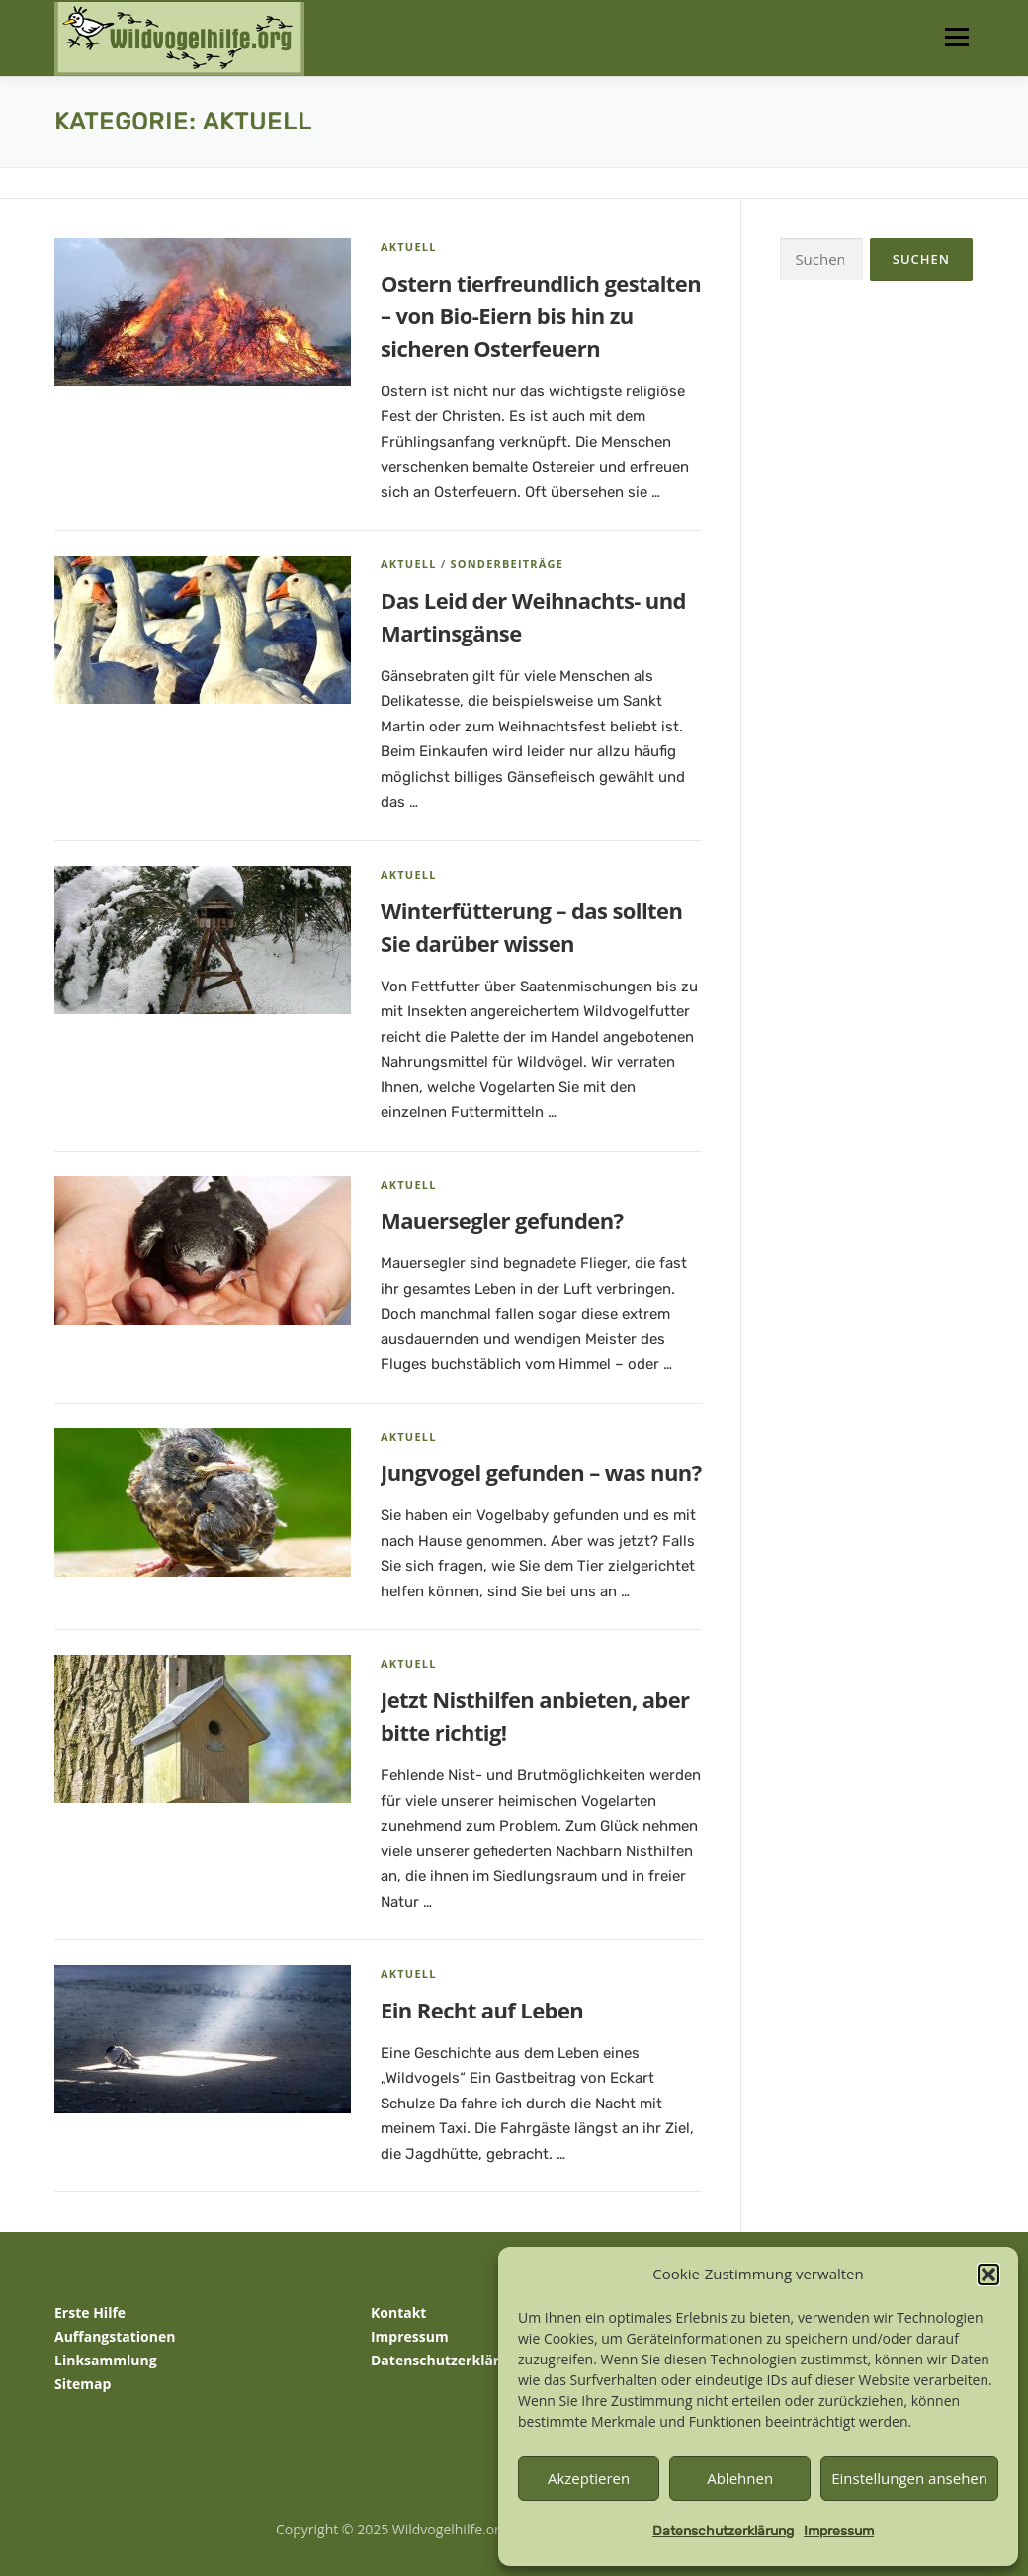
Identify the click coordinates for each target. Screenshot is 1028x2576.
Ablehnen (740, 2478)
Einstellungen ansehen (909, 2478)
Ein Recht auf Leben (482, 2009)
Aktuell (409, 246)
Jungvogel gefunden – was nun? (541, 1472)
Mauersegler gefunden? (502, 1220)
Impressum (839, 2531)
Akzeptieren (589, 2478)
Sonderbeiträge (506, 564)
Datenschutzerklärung (723, 2531)
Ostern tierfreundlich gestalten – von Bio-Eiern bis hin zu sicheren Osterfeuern (541, 315)
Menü (956, 37)
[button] (988, 2274)
